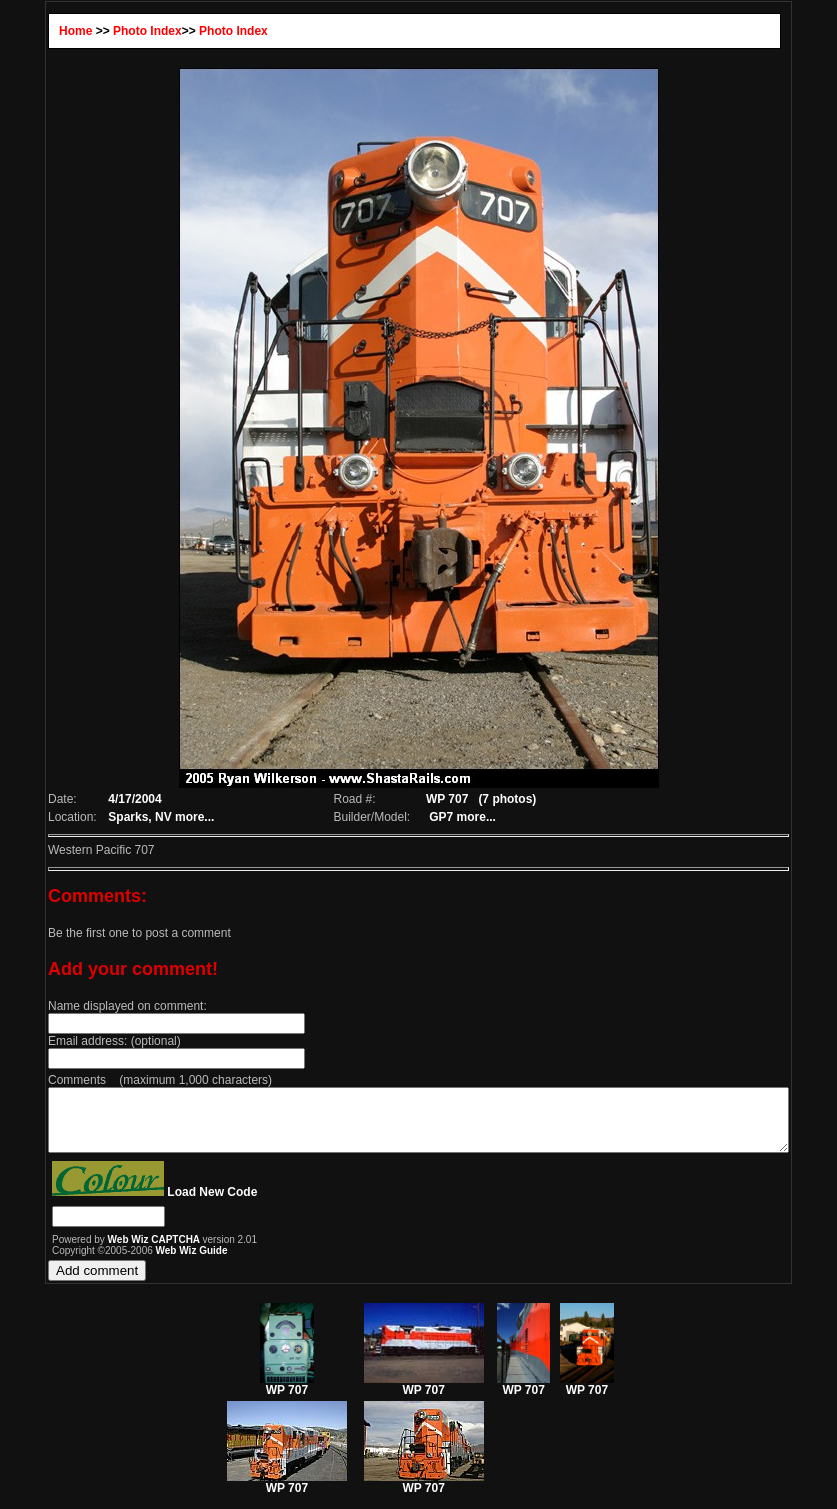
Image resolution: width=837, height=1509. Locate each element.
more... (154, 817)
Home (30, 31)
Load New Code (167, 1204)
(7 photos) (502, 799)
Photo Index (102, 31)
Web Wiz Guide (147, 1262)
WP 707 (287, 1396)
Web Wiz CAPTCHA (110, 1251)
